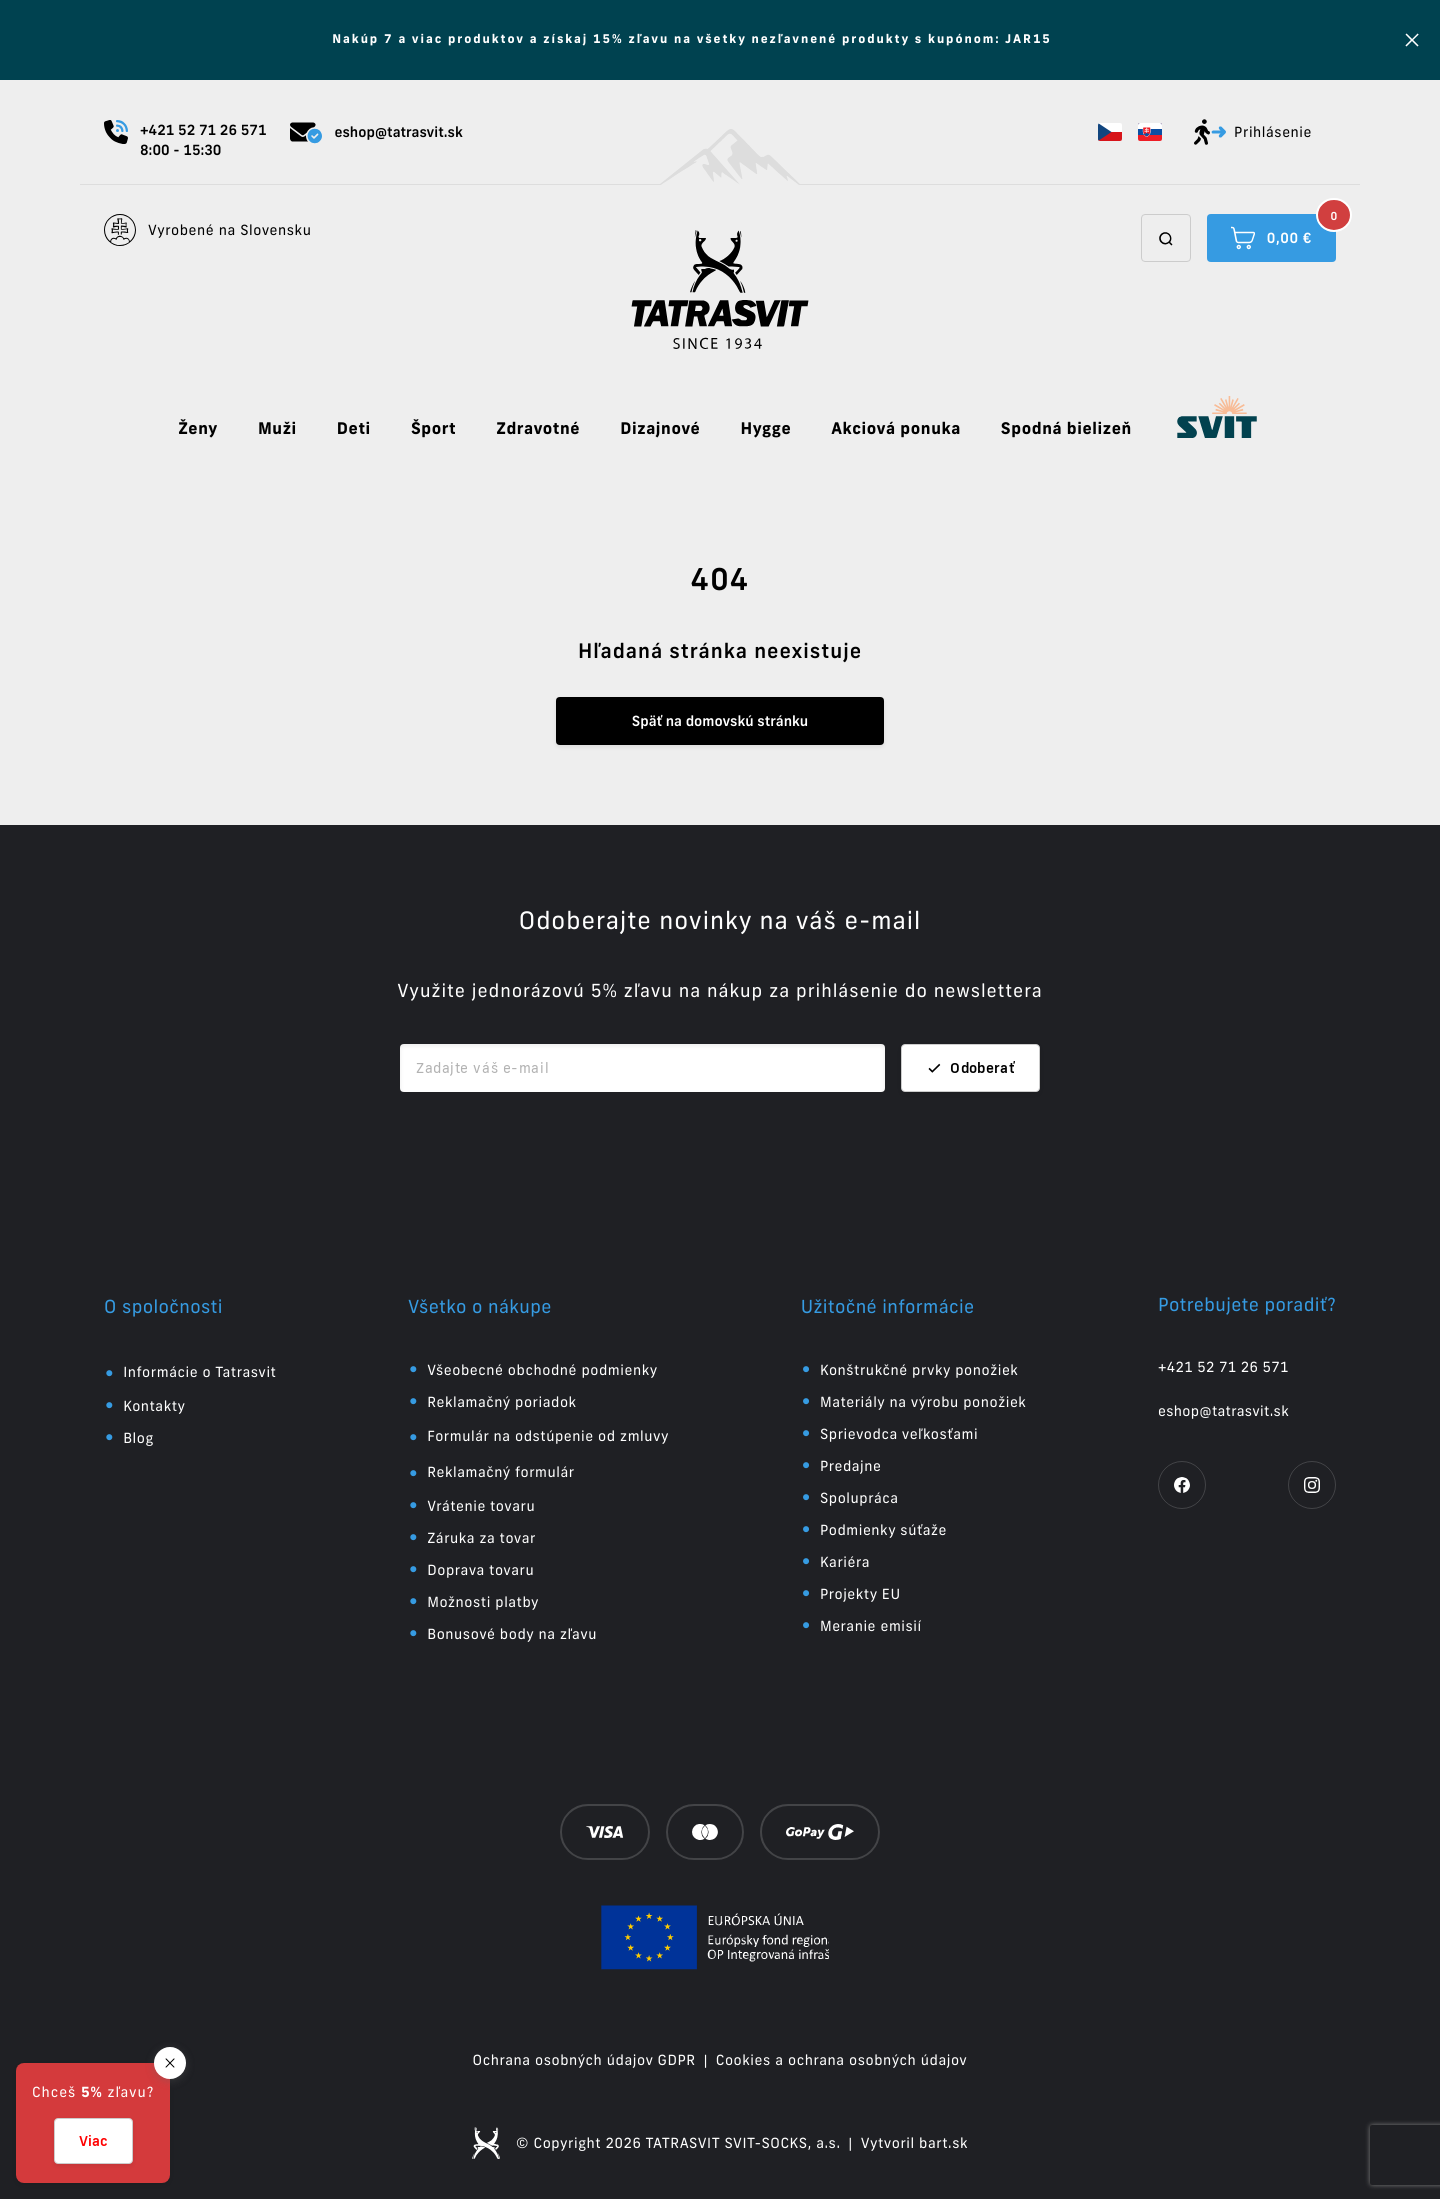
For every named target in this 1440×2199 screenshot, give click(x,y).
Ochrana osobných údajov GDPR (584, 2060)
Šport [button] (433, 429)
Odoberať (970, 1068)
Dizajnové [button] (660, 429)
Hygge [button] (765, 429)
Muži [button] (277, 429)
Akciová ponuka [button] (896, 429)
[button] (1110, 132)
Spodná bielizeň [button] (1066, 429)
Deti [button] (354, 429)
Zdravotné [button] (538, 429)
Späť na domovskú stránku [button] (720, 721)
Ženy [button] (198, 429)
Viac (93, 2141)
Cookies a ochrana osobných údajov (842, 2060)
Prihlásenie (1253, 132)
